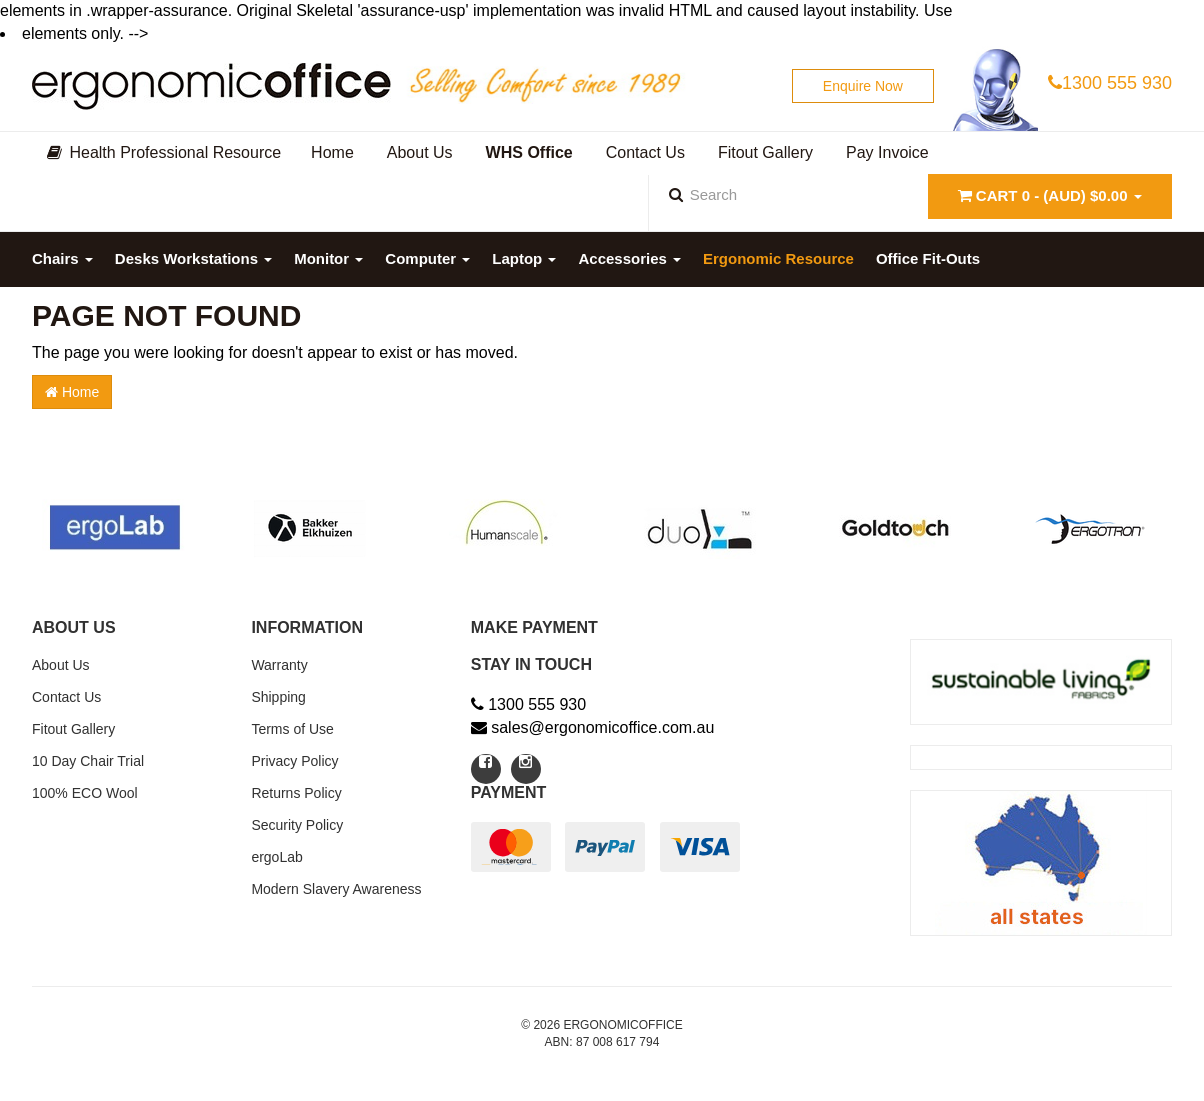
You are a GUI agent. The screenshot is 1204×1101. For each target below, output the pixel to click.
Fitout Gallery (73, 729)
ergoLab (276, 857)
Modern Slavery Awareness (336, 889)
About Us (61, 665)
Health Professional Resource (164, 152)
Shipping (278, 697)
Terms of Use (292, 729)
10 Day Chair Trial (88, 761)
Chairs (62, 258)
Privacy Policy (294, 761)
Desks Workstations (193, 258)
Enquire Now (863, 86)
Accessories (629, 258)
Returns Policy (296, 793)
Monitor (328, 258)
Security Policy (297, 825)
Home (72, 392)
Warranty (279, 665)
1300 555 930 (1110, 83)
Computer (427, 258)
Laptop (524, 258)
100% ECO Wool (85, 793)
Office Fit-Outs (928, 258)
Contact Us (66, 697)
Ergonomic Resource (778, 258)
